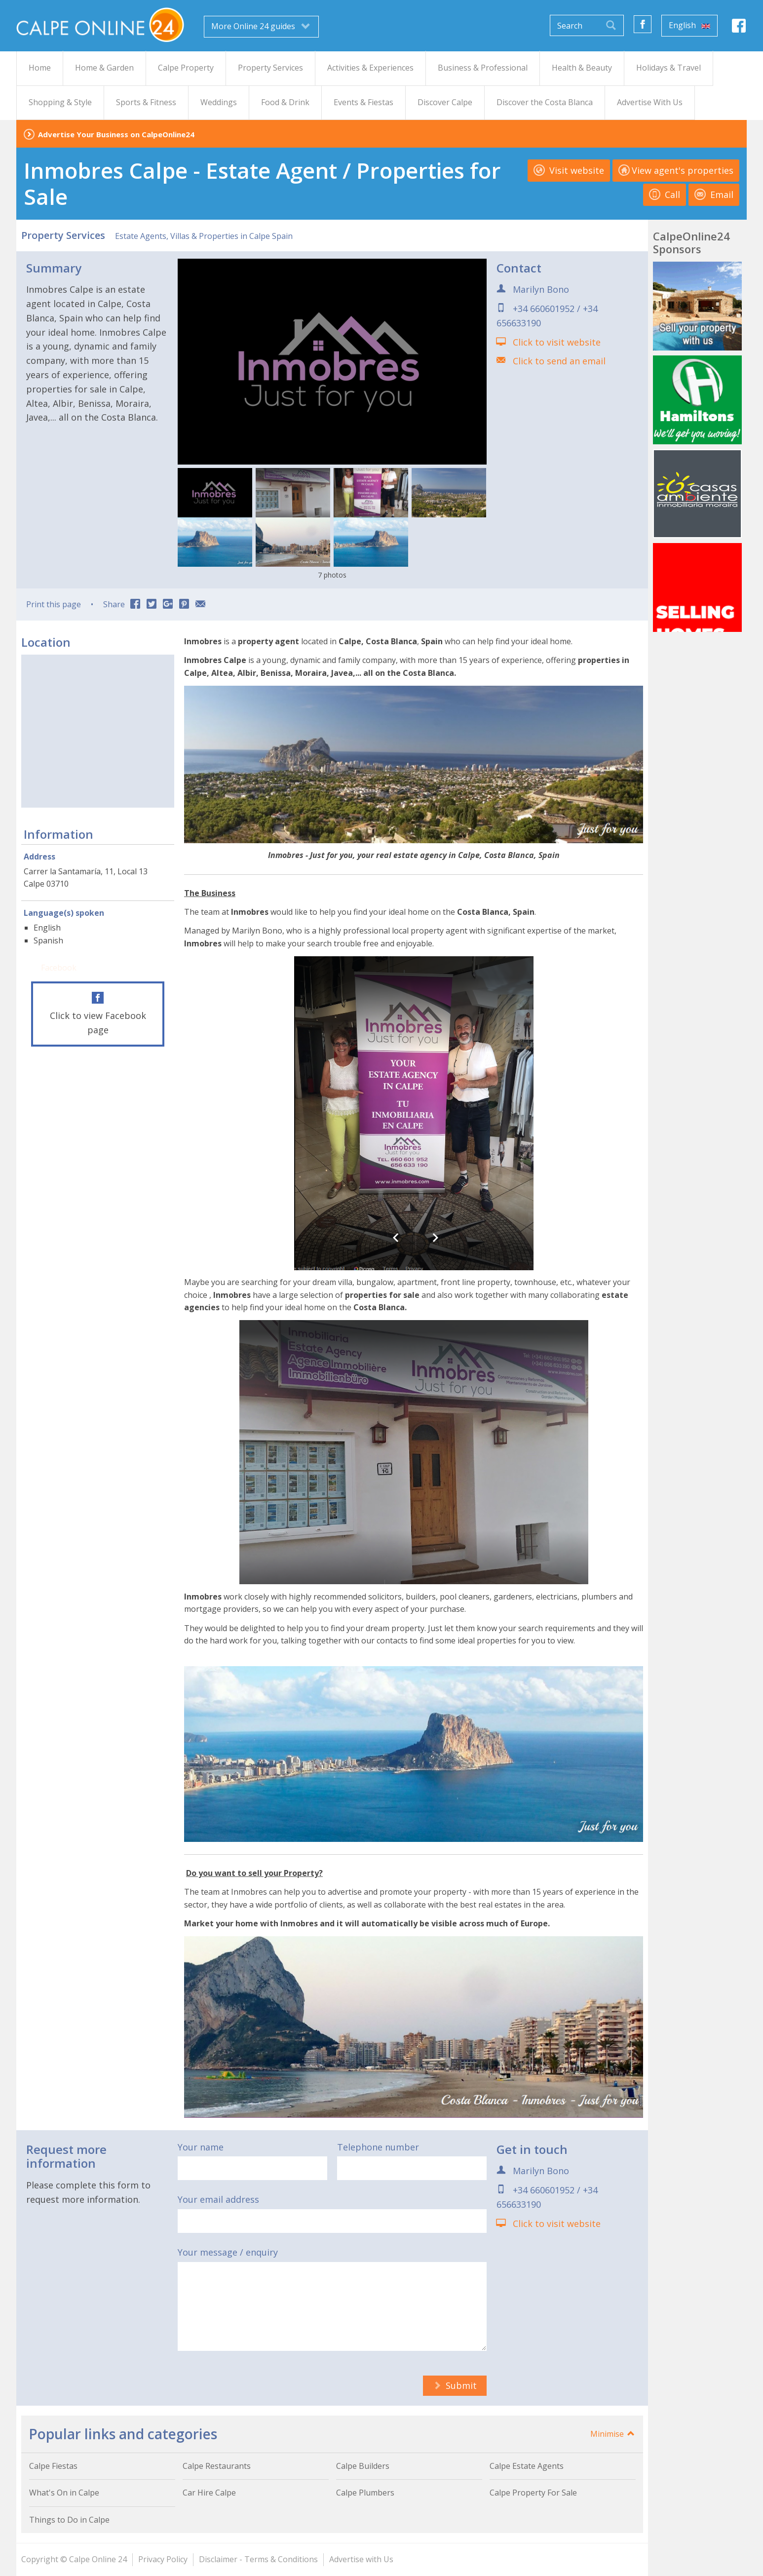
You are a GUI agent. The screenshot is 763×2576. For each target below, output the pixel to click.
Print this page (53, 604)
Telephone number (378, 2147)
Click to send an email (559, 361)
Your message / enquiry (228, 2252)
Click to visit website (557, 342)
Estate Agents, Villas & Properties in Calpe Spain (204, 236)
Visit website (569, 170)
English (689, 25)
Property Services (63, 235)
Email (713, 194)
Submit (455, 2385)
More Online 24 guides (261, 26)
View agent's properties (675, 170)
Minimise (613, 2433)
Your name (201, 2147)
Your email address (218, 2199)
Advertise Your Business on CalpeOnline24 (116, 134)
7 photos (332, 575)
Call (664, 194)
